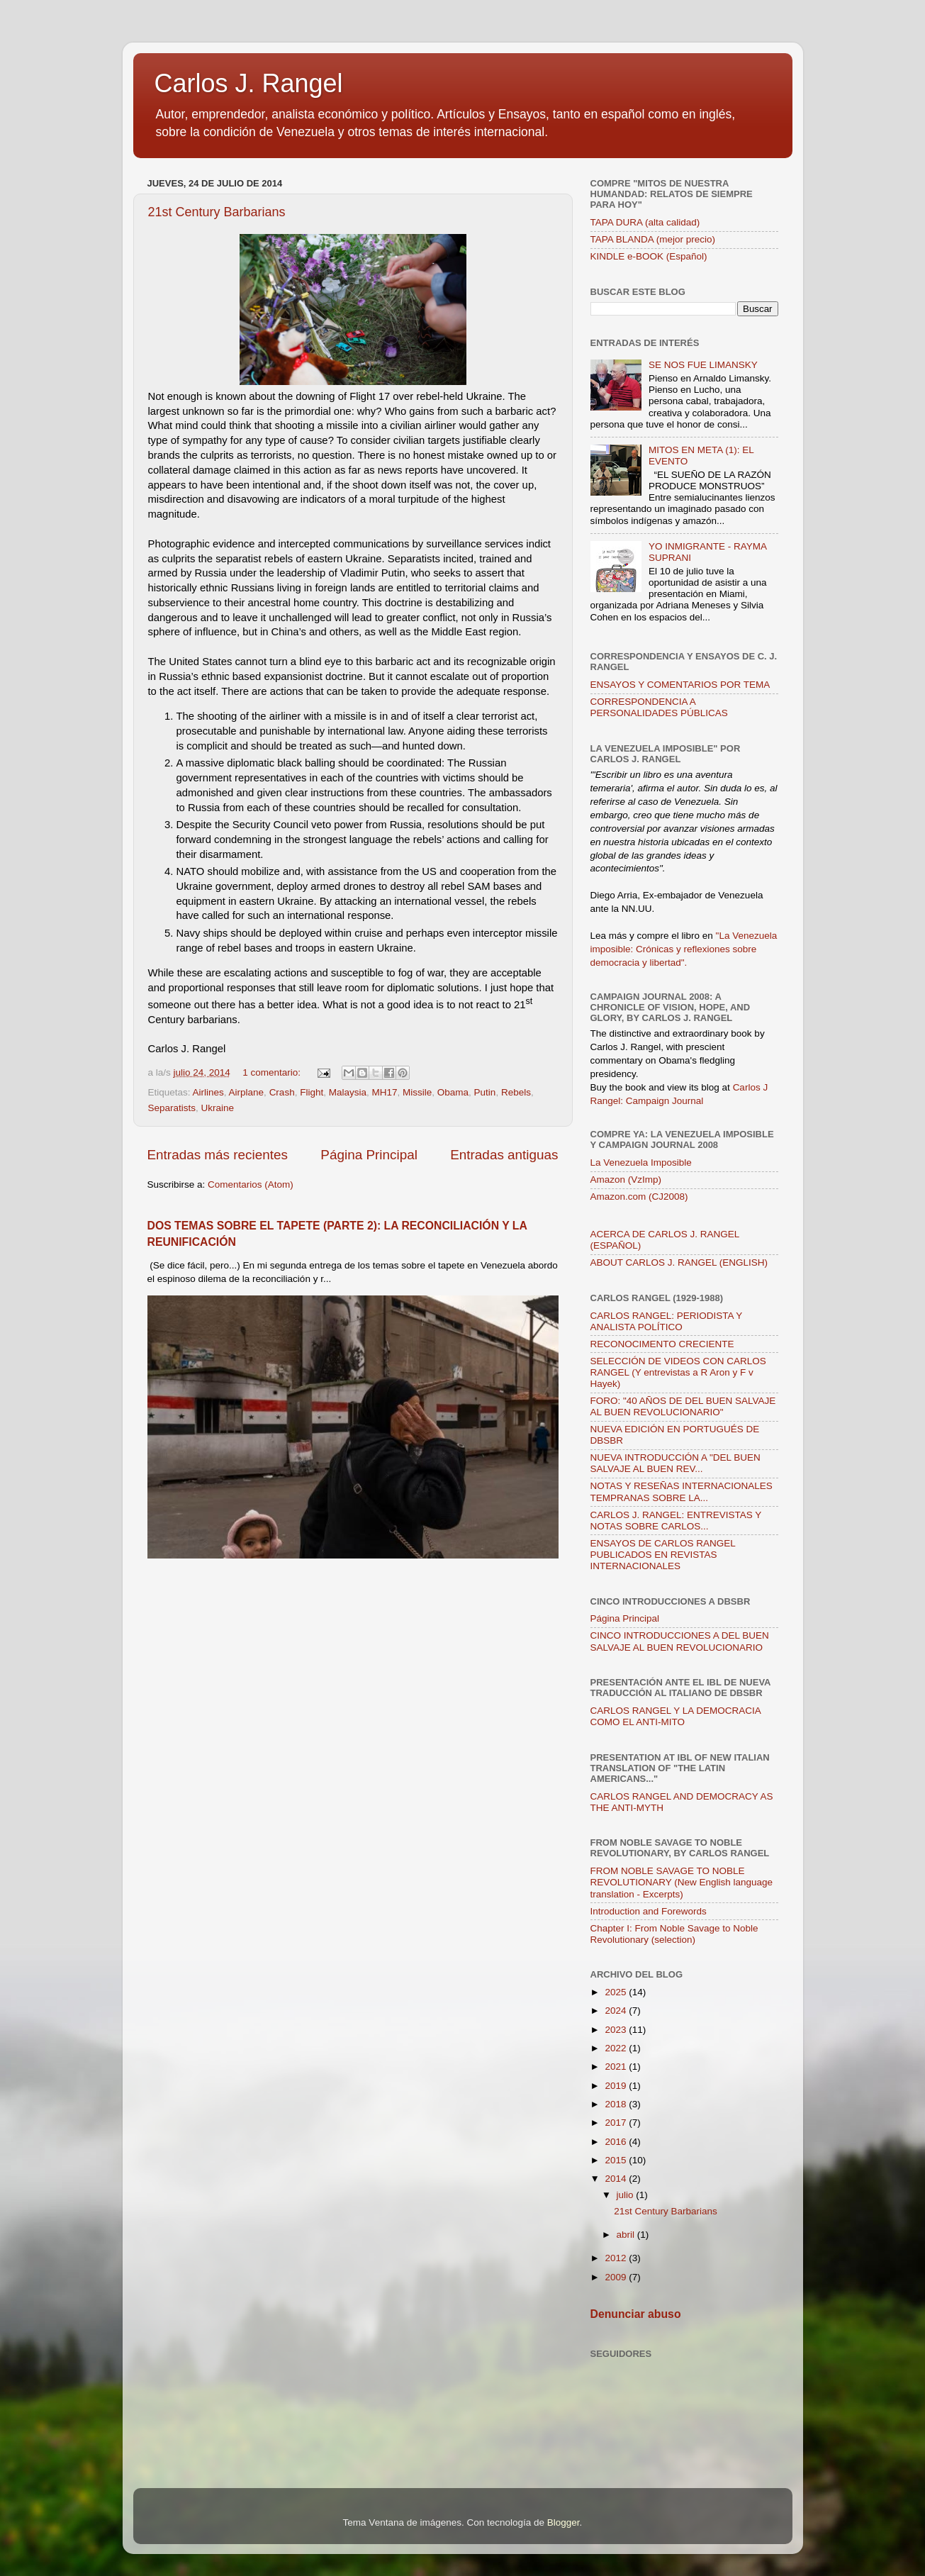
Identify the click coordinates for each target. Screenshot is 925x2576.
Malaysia (347, 1092)
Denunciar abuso (635, 2314)
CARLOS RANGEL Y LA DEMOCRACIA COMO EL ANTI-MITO (675, 1716)
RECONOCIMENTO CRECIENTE (662, 1344)
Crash (282, 1092)
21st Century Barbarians (217, 212)
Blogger (563, 2522)
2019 (617, 2085)
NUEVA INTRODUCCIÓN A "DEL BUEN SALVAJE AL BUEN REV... (675, 1463)
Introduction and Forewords (648, 1911)
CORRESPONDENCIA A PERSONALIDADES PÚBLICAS (659, 707)
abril (627, 2234)
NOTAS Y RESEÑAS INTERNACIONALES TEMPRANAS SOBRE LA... (681, 1491)
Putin (485, 1092)
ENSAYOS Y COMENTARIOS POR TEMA (680, 684)
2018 (617, 2104)
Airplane (246, 1092)
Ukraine (218, 1108)
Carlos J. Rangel (249, 83)
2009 (617, 2277)
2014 (617, 2178)
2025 (617, 1992)
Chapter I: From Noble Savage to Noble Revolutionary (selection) (674, 1934)
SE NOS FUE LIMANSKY (703, 364)
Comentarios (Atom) (250, 1184)
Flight (311, 1092)
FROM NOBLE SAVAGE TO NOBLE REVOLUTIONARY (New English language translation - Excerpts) (681, 1882)
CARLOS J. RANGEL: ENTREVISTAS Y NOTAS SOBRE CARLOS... (676, 1521)
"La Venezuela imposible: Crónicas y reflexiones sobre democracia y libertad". (684, 949)
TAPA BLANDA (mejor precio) (653, 239)
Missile (417, 1092)
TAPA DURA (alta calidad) (645, 222)
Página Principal (368, 1154)
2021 (617, 2066)
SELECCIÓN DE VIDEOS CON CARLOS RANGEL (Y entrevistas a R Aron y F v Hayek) (678, 1372)
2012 (617, 2258)
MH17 (384, 1092)
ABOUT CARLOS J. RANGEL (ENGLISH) (679, 1262)
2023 (617, 2029)
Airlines (208, 1092)
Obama (453, 1092)
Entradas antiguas (504, 1154)
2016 (617, 2141)
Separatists (172, 1108)
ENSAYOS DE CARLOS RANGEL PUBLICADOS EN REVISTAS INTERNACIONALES (663, 1554)
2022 (617, 2048)
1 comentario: (272, 1072)
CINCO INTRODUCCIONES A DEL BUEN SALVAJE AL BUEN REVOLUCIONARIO (679, 1641)
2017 (617, 2122)
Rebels (516, 1092)
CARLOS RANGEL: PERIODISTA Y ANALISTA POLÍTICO (666, 1321)
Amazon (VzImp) (626, 1179)
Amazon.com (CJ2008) (639, 1196)
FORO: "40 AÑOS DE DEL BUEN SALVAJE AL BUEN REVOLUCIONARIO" (683, 1406)
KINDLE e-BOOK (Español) (648, 256)
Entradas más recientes (217, 1154)
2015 (617, 2160)
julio (627, 2195)
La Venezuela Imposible (641, 1162)
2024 (617, 2010)
